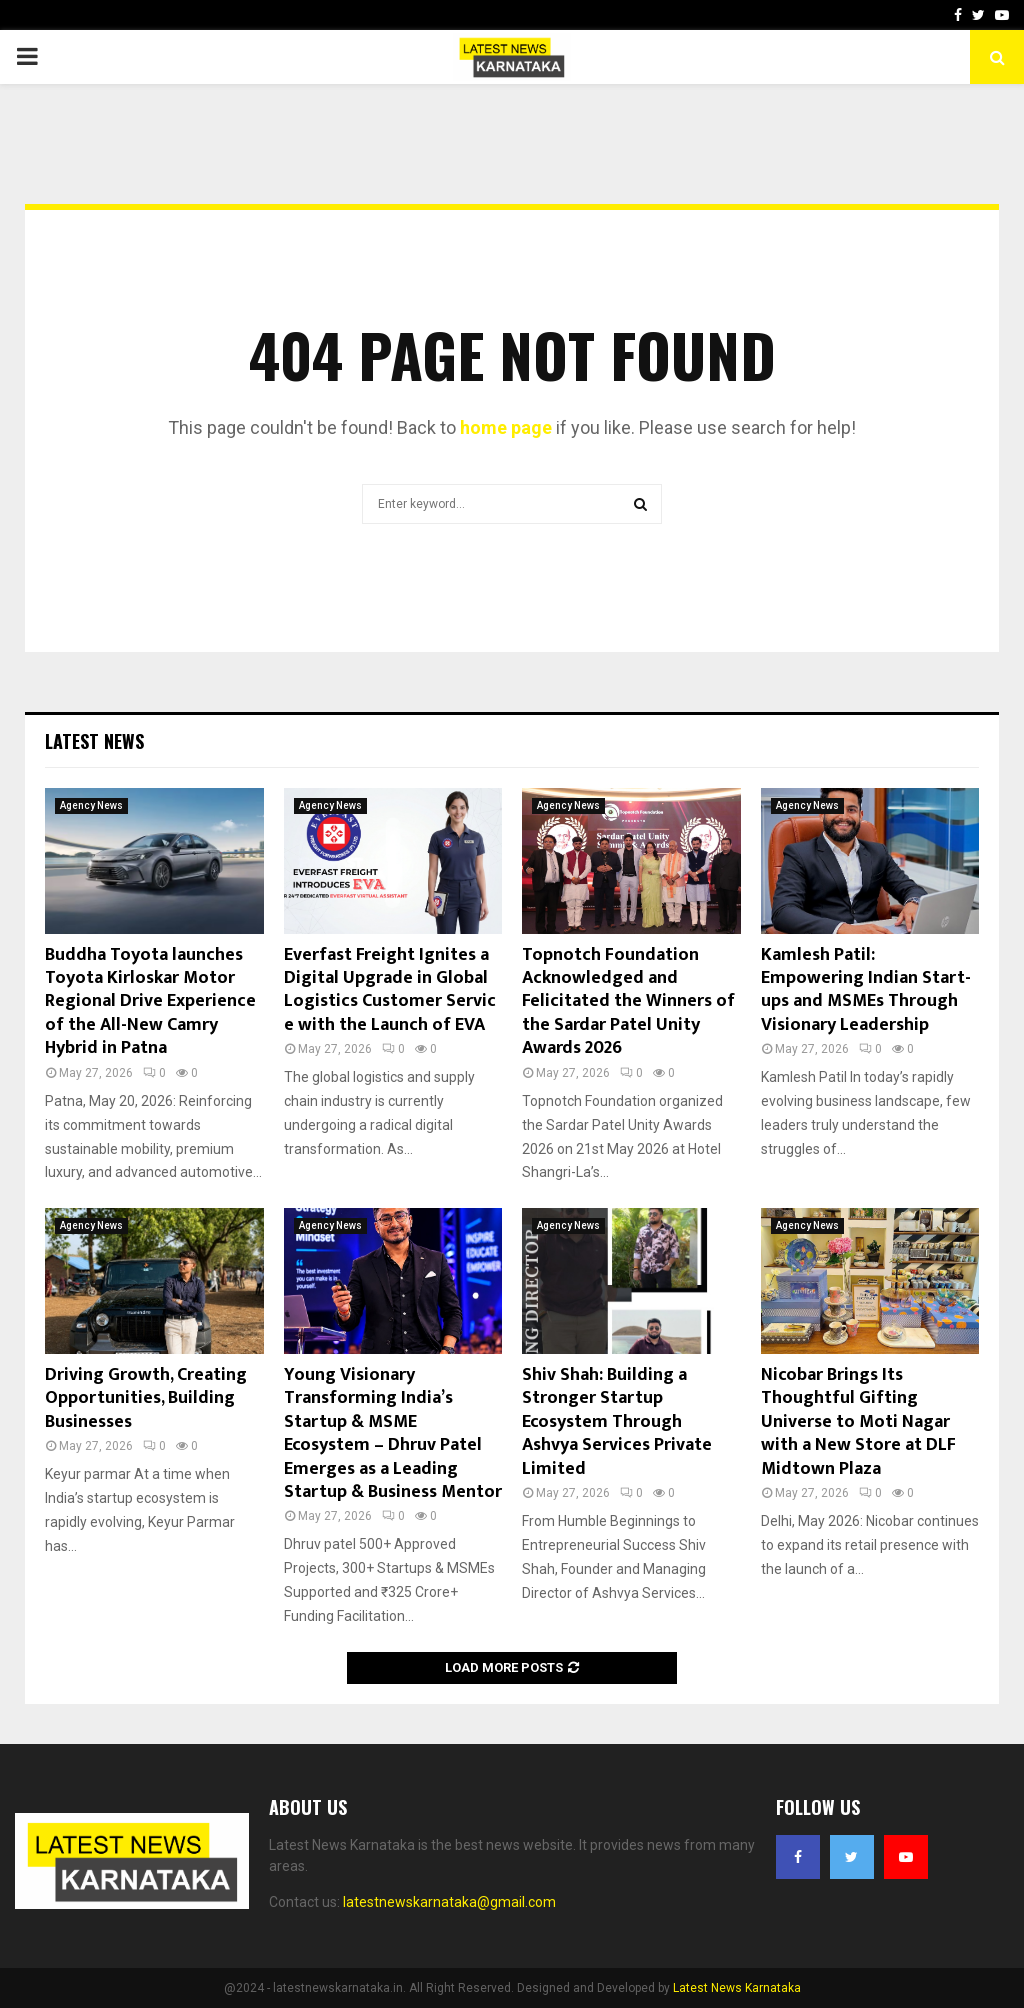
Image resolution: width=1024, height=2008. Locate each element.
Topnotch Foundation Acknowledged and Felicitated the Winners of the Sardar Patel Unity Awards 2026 (628, 1002)
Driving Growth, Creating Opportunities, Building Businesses (146, 1398)
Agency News (91, 805)
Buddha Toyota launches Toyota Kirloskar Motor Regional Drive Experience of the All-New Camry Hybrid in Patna (150, 1002)
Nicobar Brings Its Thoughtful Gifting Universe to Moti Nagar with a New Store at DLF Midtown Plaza (858, 1422)
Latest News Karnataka (737, 1988)
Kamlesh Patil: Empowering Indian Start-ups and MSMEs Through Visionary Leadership (866, 990)
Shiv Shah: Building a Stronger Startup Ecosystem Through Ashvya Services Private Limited (617, 1422)
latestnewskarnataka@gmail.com (449, 1902)
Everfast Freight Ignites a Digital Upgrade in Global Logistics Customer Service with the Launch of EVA (390, 990)
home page (506, 427)
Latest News (94, 741)
